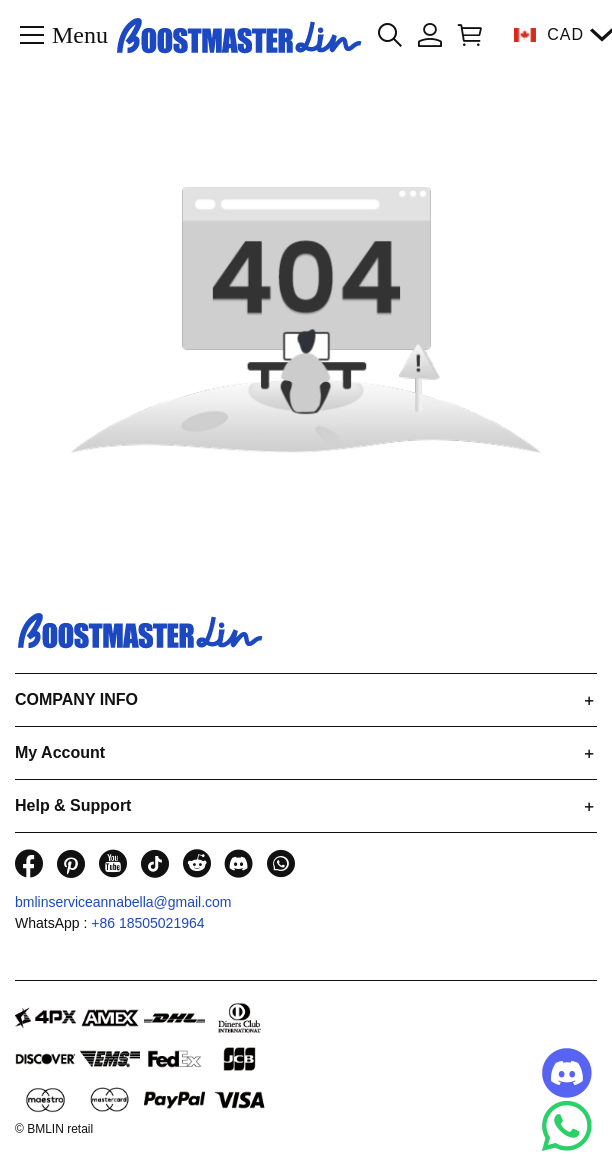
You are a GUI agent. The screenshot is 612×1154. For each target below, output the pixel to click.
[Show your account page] (430, 35)
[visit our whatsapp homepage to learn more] (281, 863)
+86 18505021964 (147, 923)
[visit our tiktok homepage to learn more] (155, 863)
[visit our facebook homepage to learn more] (29, 863)
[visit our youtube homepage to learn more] (113, 863)
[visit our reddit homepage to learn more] (197, 863)
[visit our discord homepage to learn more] (239, 863)
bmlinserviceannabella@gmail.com (123, 902)
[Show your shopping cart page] (466, 35)
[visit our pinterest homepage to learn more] (71, 863)
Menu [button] (80, 34)
